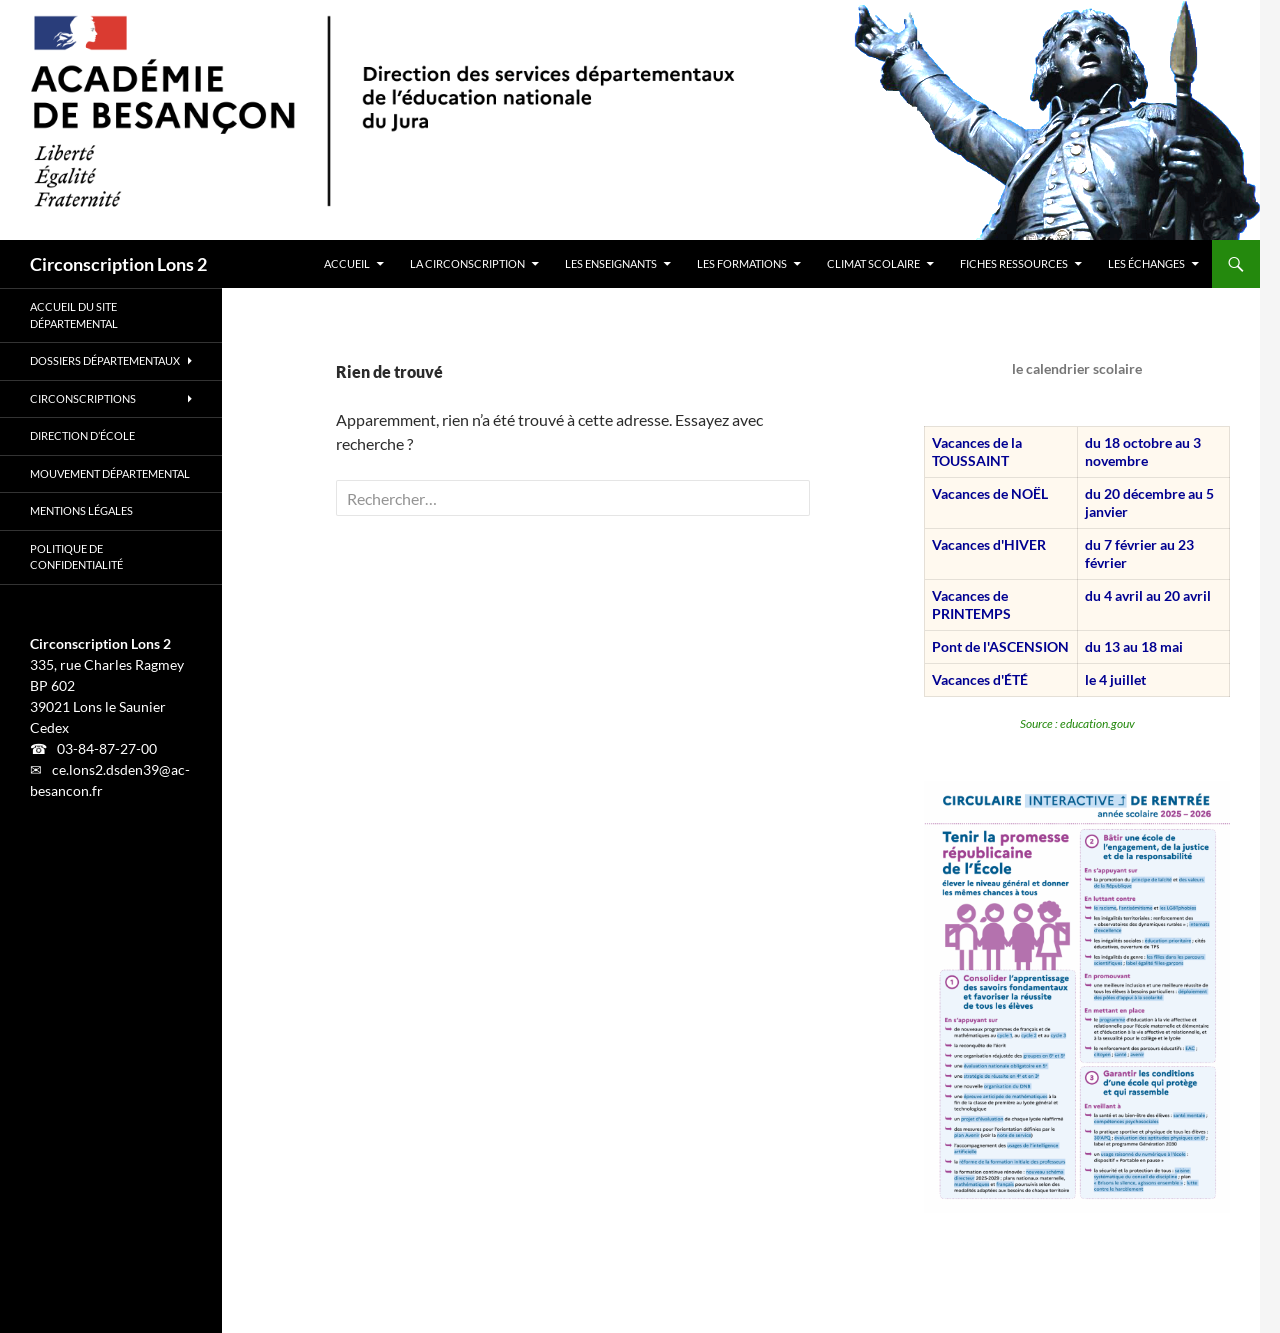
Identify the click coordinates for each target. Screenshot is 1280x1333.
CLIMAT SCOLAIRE (873, 263)
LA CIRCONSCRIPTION (467, 263)
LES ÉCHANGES (1146, 263)
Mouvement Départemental (110, 473)
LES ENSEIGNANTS (611, 263)
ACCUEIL (347, 263)
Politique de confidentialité (76, 557)
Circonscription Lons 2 (118, 264)
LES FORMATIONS (742, 263)
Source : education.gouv (1077, 723)
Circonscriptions (83, 398)
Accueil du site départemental (74, 315)
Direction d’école (82, 435)
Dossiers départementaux (105, 360)
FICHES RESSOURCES (1014, 263)
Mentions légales (81, 510)
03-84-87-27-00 (107, 748)
